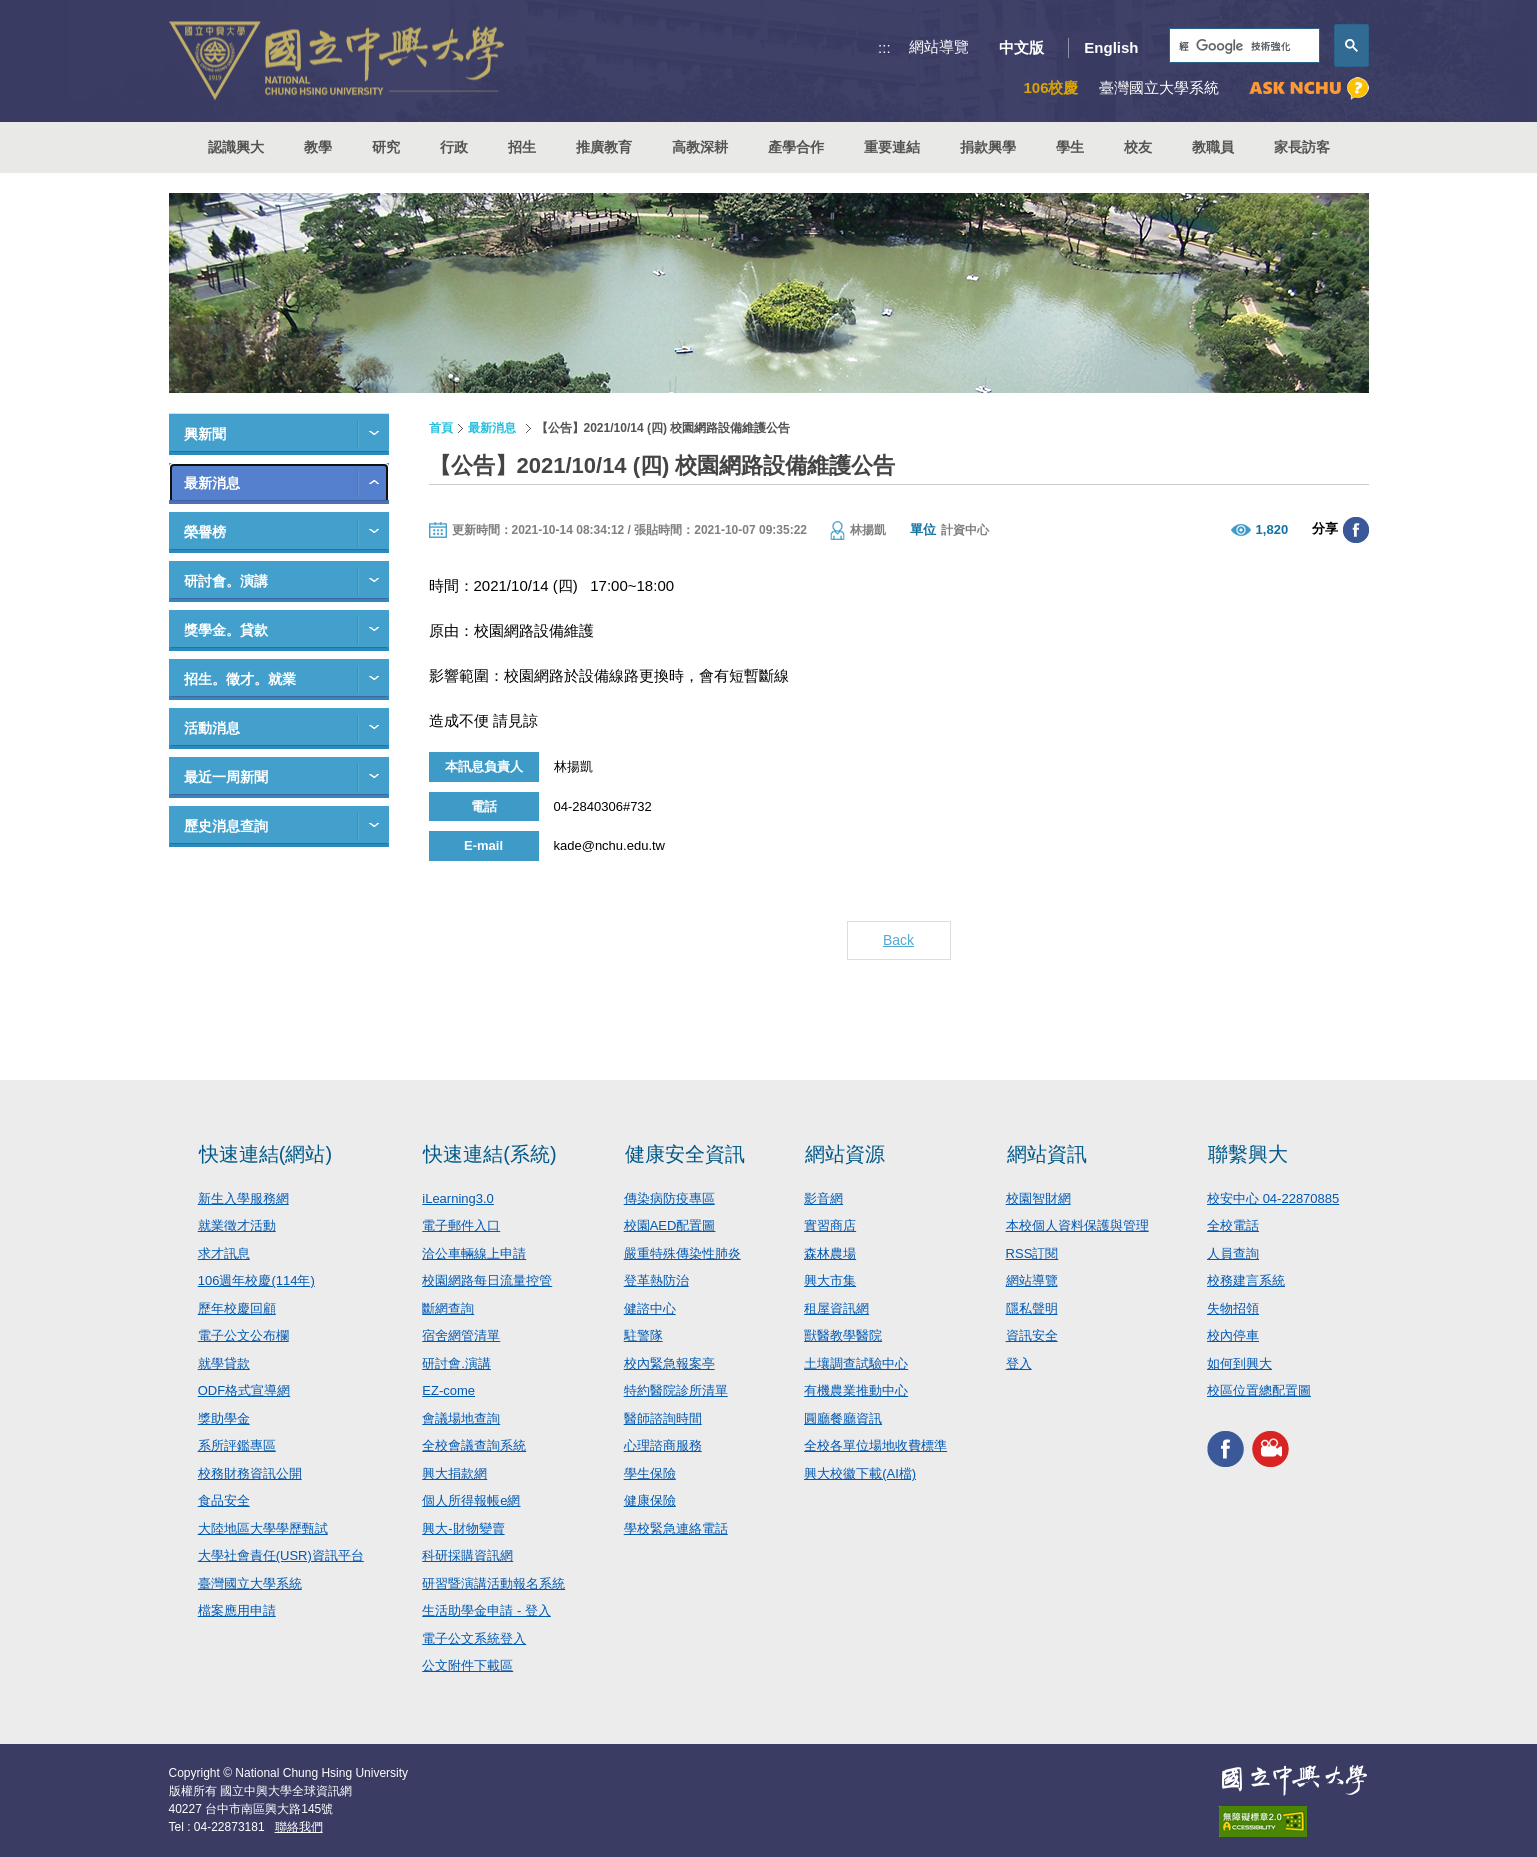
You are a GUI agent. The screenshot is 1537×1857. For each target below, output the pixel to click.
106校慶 (1050, 87)
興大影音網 (1270, 1449)
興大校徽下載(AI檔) (860, 1473)
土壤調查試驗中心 (856, 1363)
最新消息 (212, 483)
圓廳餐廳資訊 (843, 1418)
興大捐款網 (454, 1473)
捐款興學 (988, 147)
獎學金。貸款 (226, 630)
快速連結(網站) (265, 1154)
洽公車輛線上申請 (474, 1253)
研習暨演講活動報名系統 (493, 1583)
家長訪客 (1302, 147)
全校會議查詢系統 (474, 1445)
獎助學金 (224, 1418)
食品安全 (224, 1500)
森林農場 (830, 1253)
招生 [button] (522, 147)
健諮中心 (650, 1308)
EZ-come (448, 1390)
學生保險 (650, 1473)
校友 (1138, 147)
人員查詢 (1233, 1253)
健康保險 (650, 1500)
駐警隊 (643, 1335)
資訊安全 (1032, 1335)
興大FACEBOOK (1225, 1449)
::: (884, 47)
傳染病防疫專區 (669, 1198)
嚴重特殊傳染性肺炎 (682, 1253)
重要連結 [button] (892, 147)
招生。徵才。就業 (240, 679)
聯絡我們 (299, 1827)
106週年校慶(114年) (256, 1280)
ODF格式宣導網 (244, 1390)
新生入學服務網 (243, 1198)
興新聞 (205, 434)
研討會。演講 (226, 581)
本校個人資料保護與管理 (1077, 1225)
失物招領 (1233, 1308)
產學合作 (796, 147)
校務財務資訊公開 (250, 1473)
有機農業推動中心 (856, 1390)
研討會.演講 (456, 1363)
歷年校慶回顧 (237, 1308)
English (1111, 47)
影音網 (823, 1198)
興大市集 (830, 1280)
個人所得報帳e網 (471, 1500)
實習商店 (830, 1225)
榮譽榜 (205, 532)
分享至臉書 (1356, 530)
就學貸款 (224, 1363)
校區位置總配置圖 (1259, 1390)
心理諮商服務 (663, 1445)
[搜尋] (1242, 46)
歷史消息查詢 (226, 826)
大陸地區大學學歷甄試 (263, 1528)
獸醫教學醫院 (843, 1335)
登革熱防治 (656, 1280)
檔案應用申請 (237, 1610)
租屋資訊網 (836, 1308)
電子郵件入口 (461, 1225)
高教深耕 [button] (700, 147)
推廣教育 (604, 147)
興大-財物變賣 (463, 1528)
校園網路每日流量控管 (487, 1280)
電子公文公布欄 (243, 1335)
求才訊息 (224, 1253)
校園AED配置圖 (670, 1225)
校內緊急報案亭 (669, 1363)
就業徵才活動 (237, 1225)
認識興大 (236, 147)
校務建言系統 (1246, 1280)
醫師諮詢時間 (663, 1418)
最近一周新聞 (226, 777)
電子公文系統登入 (474, 1638)
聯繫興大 (1248, 1154)
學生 (1070, 147)
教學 (318, 147)
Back (898, 940)
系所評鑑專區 (237, 1445)
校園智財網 (1038, 1198)
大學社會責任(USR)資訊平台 (281, 1555)
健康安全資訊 (685, 1154)
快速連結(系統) (489, 1154)
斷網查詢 (448, 1308)
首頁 (441, 428)
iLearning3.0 (458, 1198)
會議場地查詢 (461, 1418)
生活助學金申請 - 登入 (486, 1610)
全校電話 (1233, 1225)
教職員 (1213, 147)
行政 (454, 147)
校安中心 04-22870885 (1273, 1198)
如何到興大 (1239, 1363)
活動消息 (212, 728)
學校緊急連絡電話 (676, 1528)
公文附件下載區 (467, 1665)
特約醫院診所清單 (676, 1390)
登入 (1019, 1363)
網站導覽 (939, 46)
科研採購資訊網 (467, 1555)
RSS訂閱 (1032, 1253)
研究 (386, 147)
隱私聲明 (1032, 1308)
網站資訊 (1047, 1154)
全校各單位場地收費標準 (875, 1445)
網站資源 (845, 1154)
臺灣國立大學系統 (250, 1583)
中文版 (1021, 47)
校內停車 (1233, 1335)
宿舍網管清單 (461, 1335)
